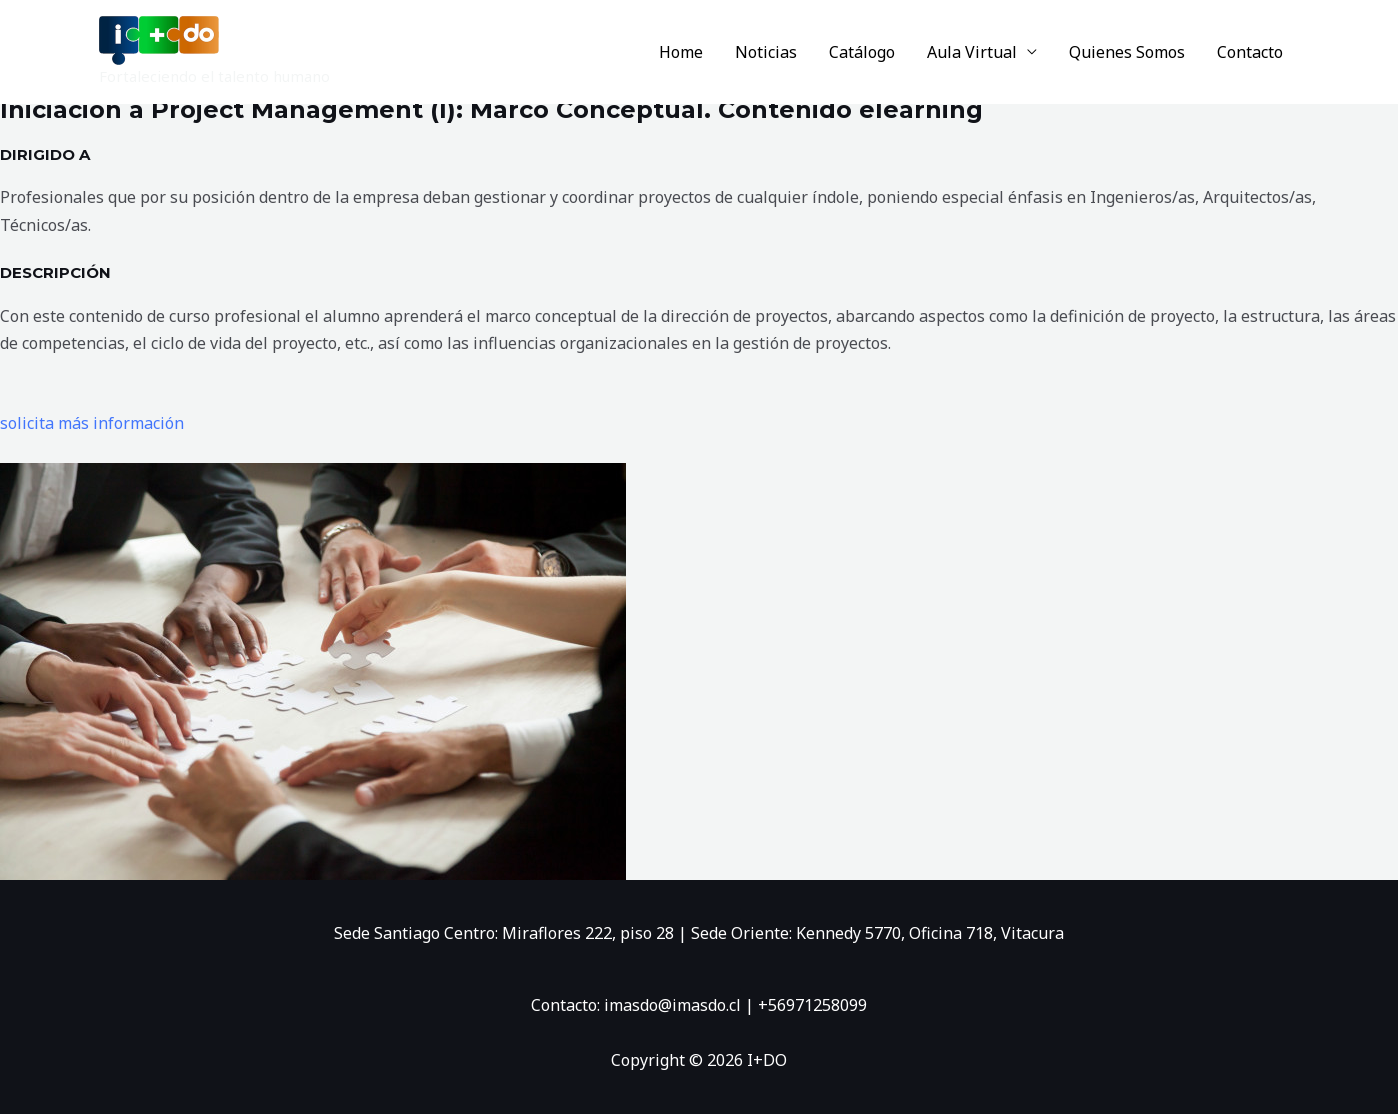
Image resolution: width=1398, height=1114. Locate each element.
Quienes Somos (1127, 52)
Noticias (766, 52)
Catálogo (862, 52)
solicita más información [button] (92, 423)
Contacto (1250, 52)
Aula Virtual (972, 52)
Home (681, 52)
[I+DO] (159, 39)
